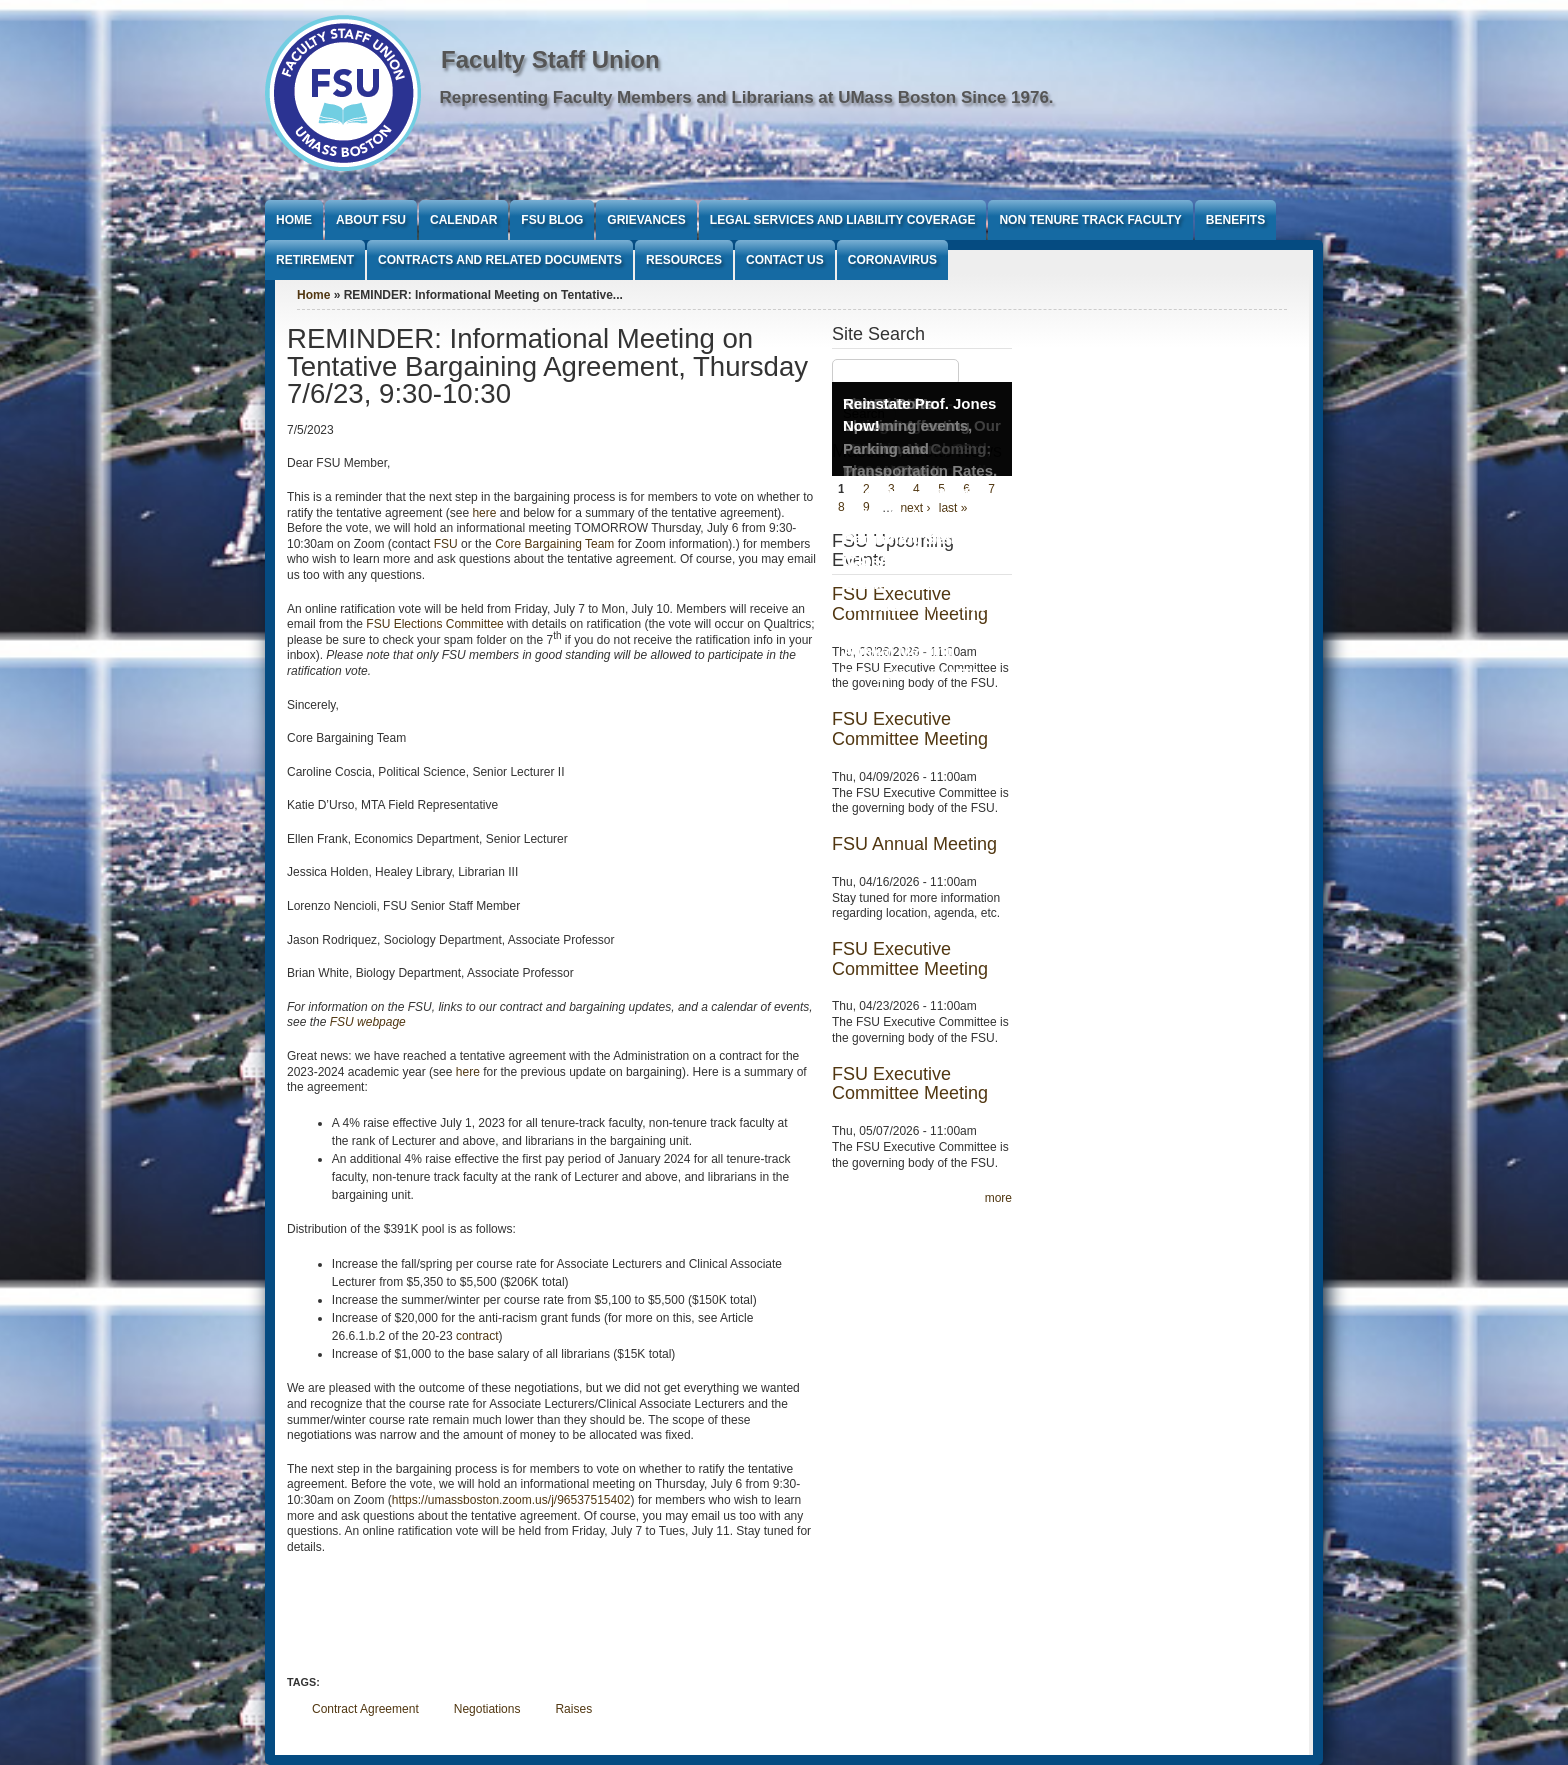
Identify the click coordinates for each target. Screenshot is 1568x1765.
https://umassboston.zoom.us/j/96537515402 (511, 1500)
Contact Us (785, 260)
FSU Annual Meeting (914, 844)
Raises (573, 1709)
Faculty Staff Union (550, 59)
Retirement (315, 260)
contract (477, 1336)
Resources (684, 260)
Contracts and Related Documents (500, 260)
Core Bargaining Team (554, 544)
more (998, 1198)
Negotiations (487, 1709)
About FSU (371, 220)
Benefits (1235, 220)
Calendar (463, 220)
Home (294, 220)
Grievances (646, 220)
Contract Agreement (365, 1709)
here (484, 513)
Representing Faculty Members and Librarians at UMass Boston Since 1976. (747, 97)
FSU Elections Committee (434, 624)
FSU (447, 544)
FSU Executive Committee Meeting (910, 729)
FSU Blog (552, 220)
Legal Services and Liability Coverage (843, 220)
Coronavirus (892, 260)
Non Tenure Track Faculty (1090, 220)
